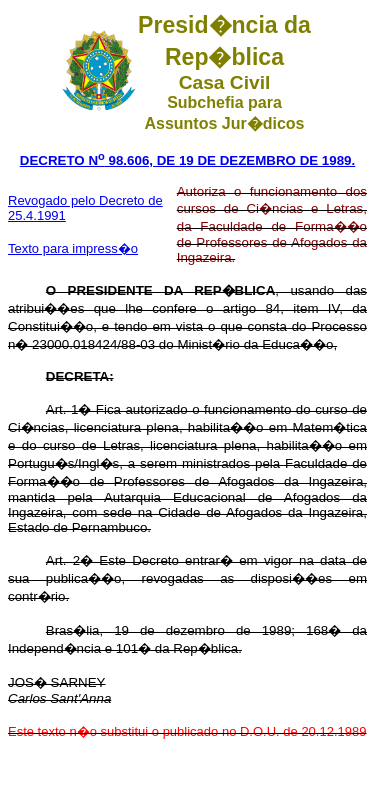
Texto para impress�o (73, 248)
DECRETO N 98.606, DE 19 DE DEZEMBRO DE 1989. (187, 160)
